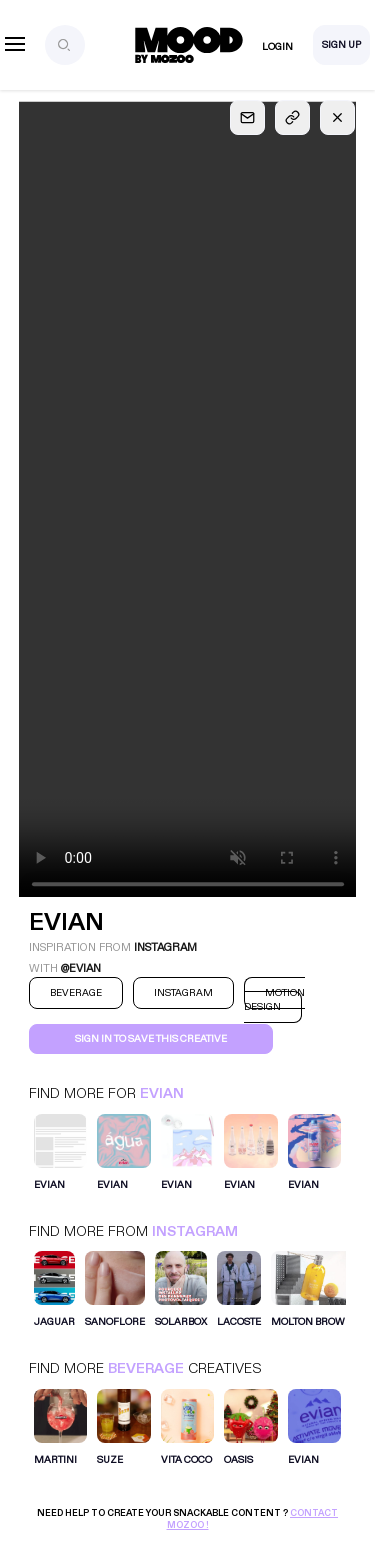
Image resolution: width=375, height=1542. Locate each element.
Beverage (146, 1368)
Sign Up (341, 45)
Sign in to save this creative (151, 1039)
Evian (162, 1093)
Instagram (195, 1231)
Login (277, 47)
